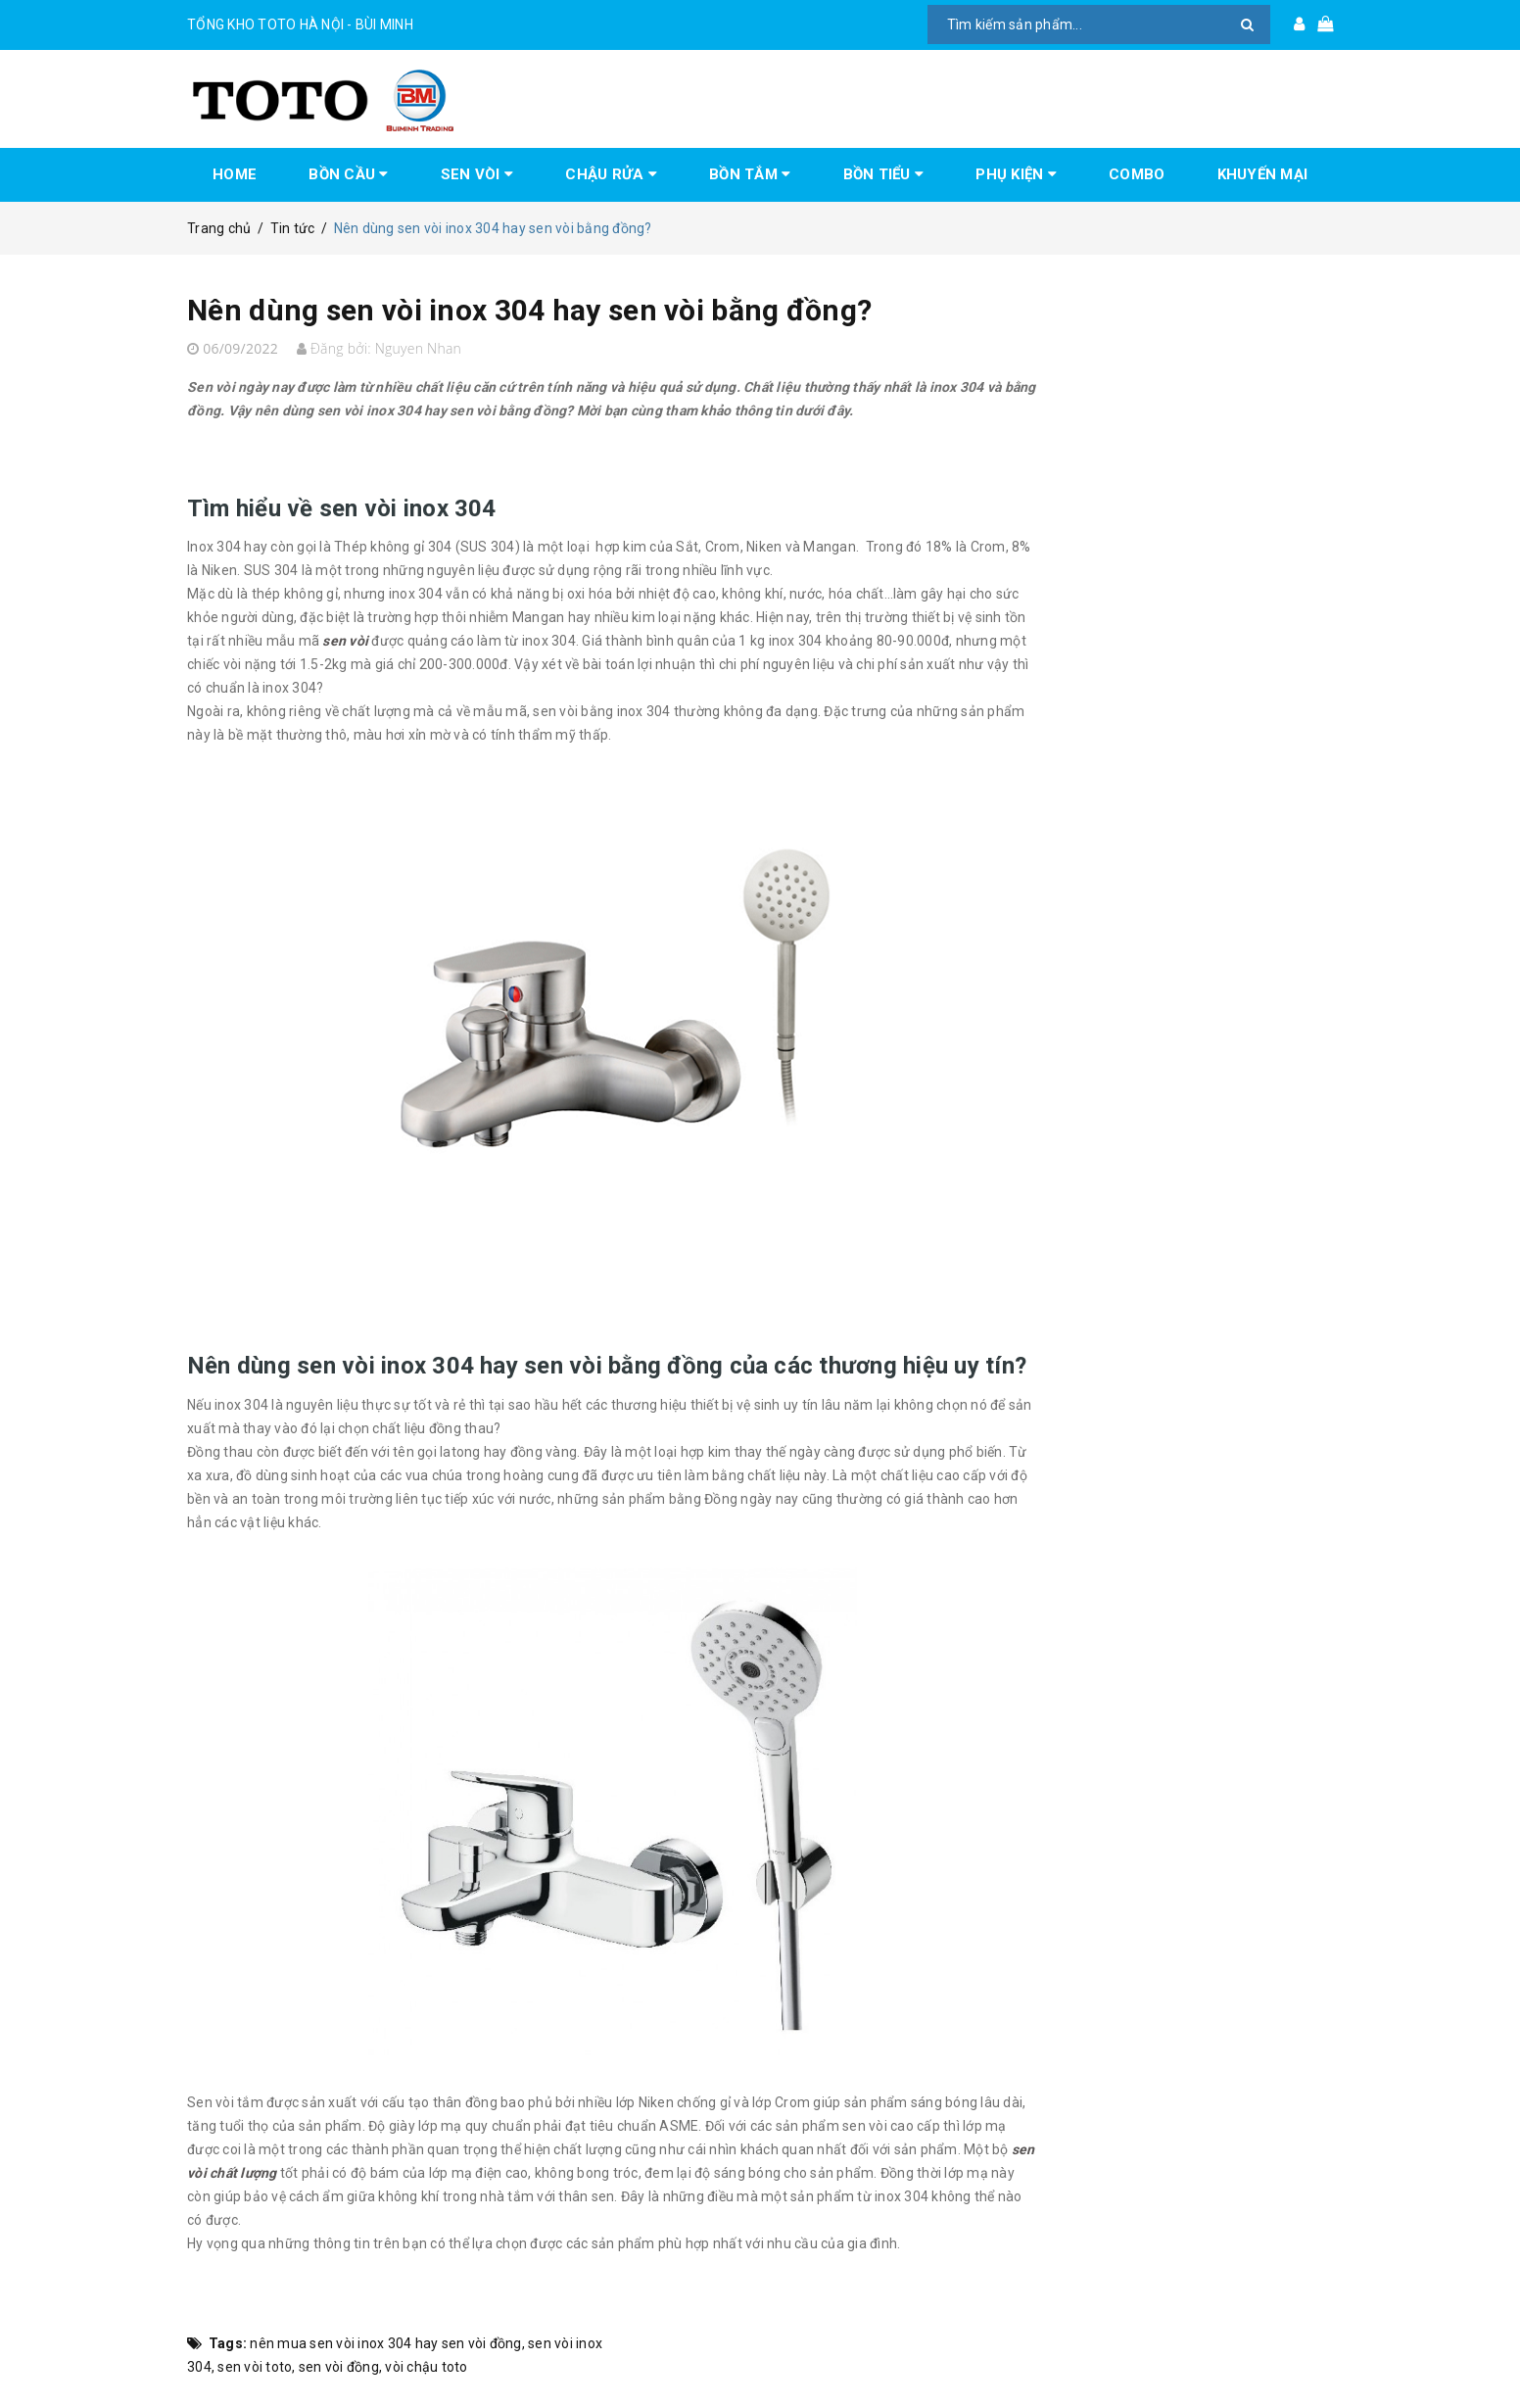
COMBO (1136, 174)
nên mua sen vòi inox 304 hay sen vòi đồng (385, 2343)
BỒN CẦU (348, 174)
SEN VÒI (477, 174)
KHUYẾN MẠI (1262, 174)
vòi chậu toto (426, 2367)
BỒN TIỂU (884, 174)
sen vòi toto (254, 2367)
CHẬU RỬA (611, 174)
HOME (235, 174)
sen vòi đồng (339, 2367)
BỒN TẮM (749, 174)
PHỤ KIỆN (1016, 174)
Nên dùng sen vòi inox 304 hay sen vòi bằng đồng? (529, 310)
